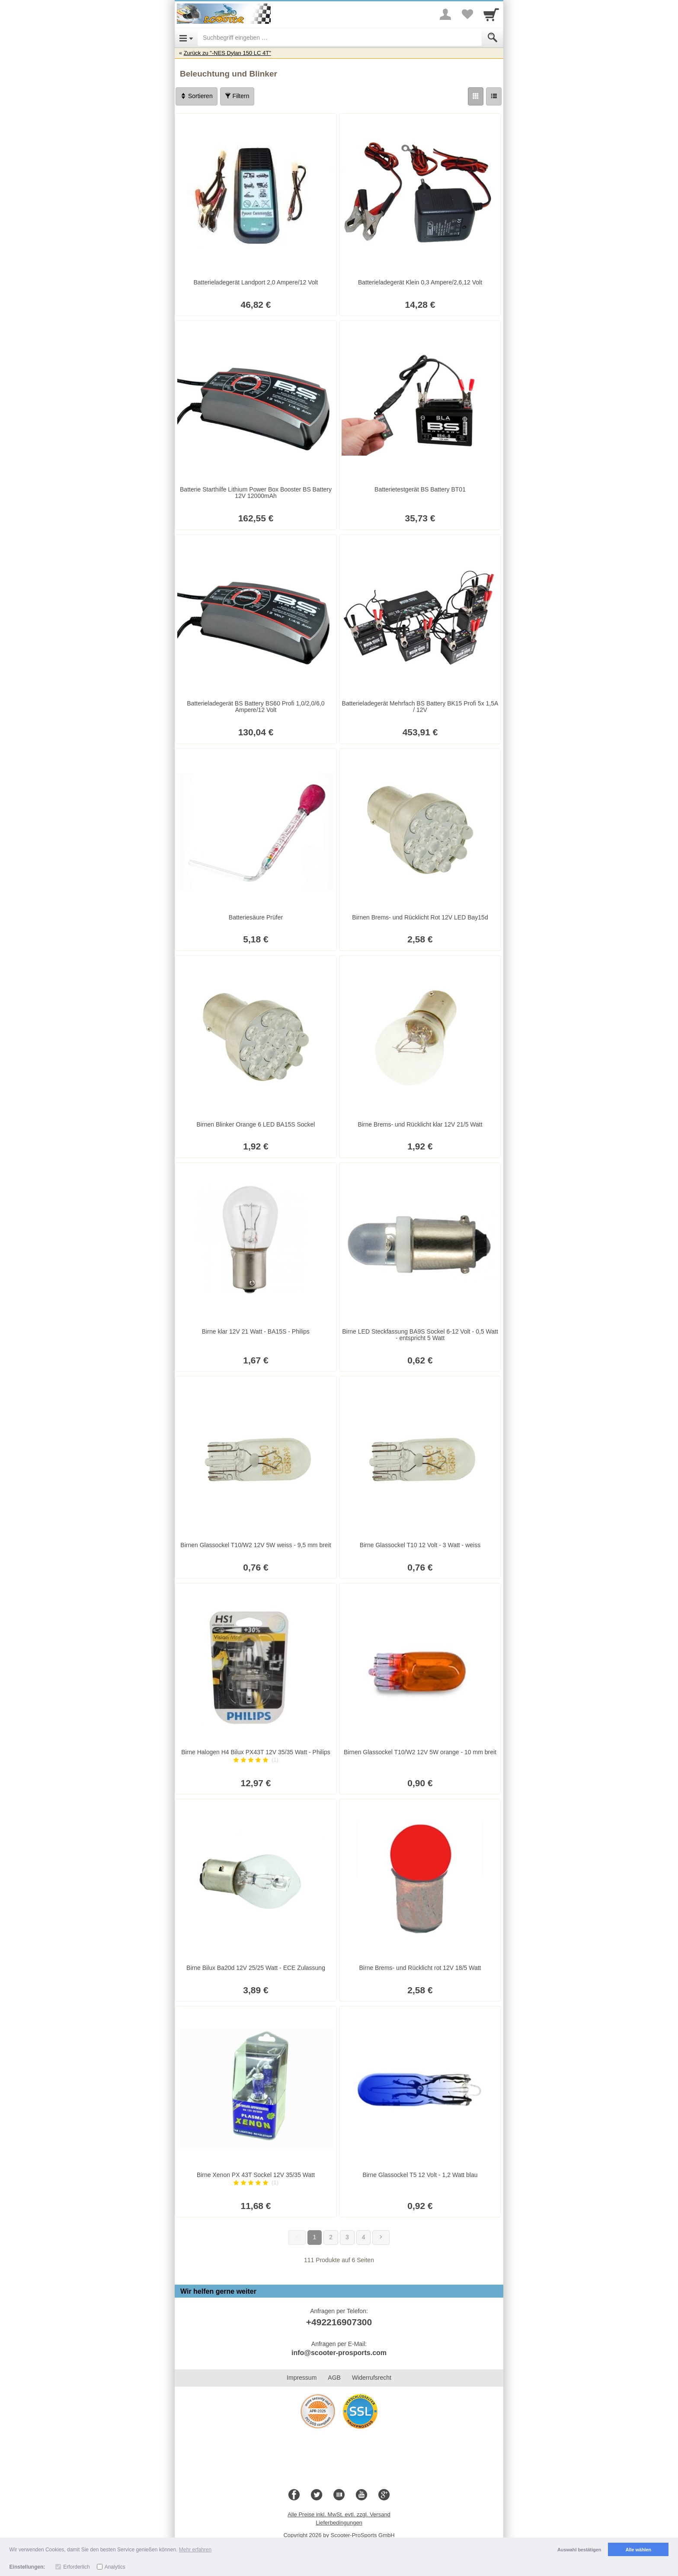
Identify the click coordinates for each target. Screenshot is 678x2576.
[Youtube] (361, 2495)
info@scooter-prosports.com (339, 2352)
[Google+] (384, 2495)
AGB (334, 2377)
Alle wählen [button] (638, 2549)
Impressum (302, 2377)
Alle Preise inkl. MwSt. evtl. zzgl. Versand (339, 2514)
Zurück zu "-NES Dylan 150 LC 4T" (227, 53)
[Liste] (494, 96)
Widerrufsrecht (371, 2377)
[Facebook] (294, 2495)
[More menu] (445, 14)
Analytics (115, 2567)
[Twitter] (316, 2495)
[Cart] (491, 14)
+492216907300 (339, 2322)
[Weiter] (381, 2237)
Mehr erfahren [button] (195, 2550)
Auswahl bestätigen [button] (579, 2549)
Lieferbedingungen (339, 2522)
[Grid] (475, 96)
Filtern (237, 96)
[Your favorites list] (467, 14)
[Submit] (492, 37)
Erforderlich (76, 2567)
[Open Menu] (186, 37)
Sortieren (196, 96)
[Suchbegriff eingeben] (340, 37)
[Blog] (339, 2495)
